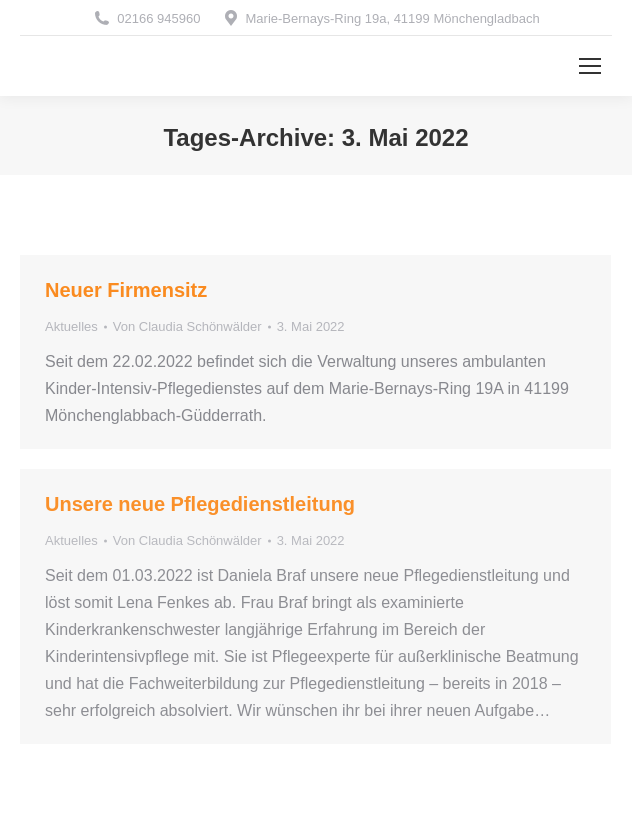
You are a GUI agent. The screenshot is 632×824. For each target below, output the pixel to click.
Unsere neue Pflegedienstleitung (200, 504)
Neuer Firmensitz (126, 290)
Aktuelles (71, 326)
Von (187, 326)
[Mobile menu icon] (590, 66)
